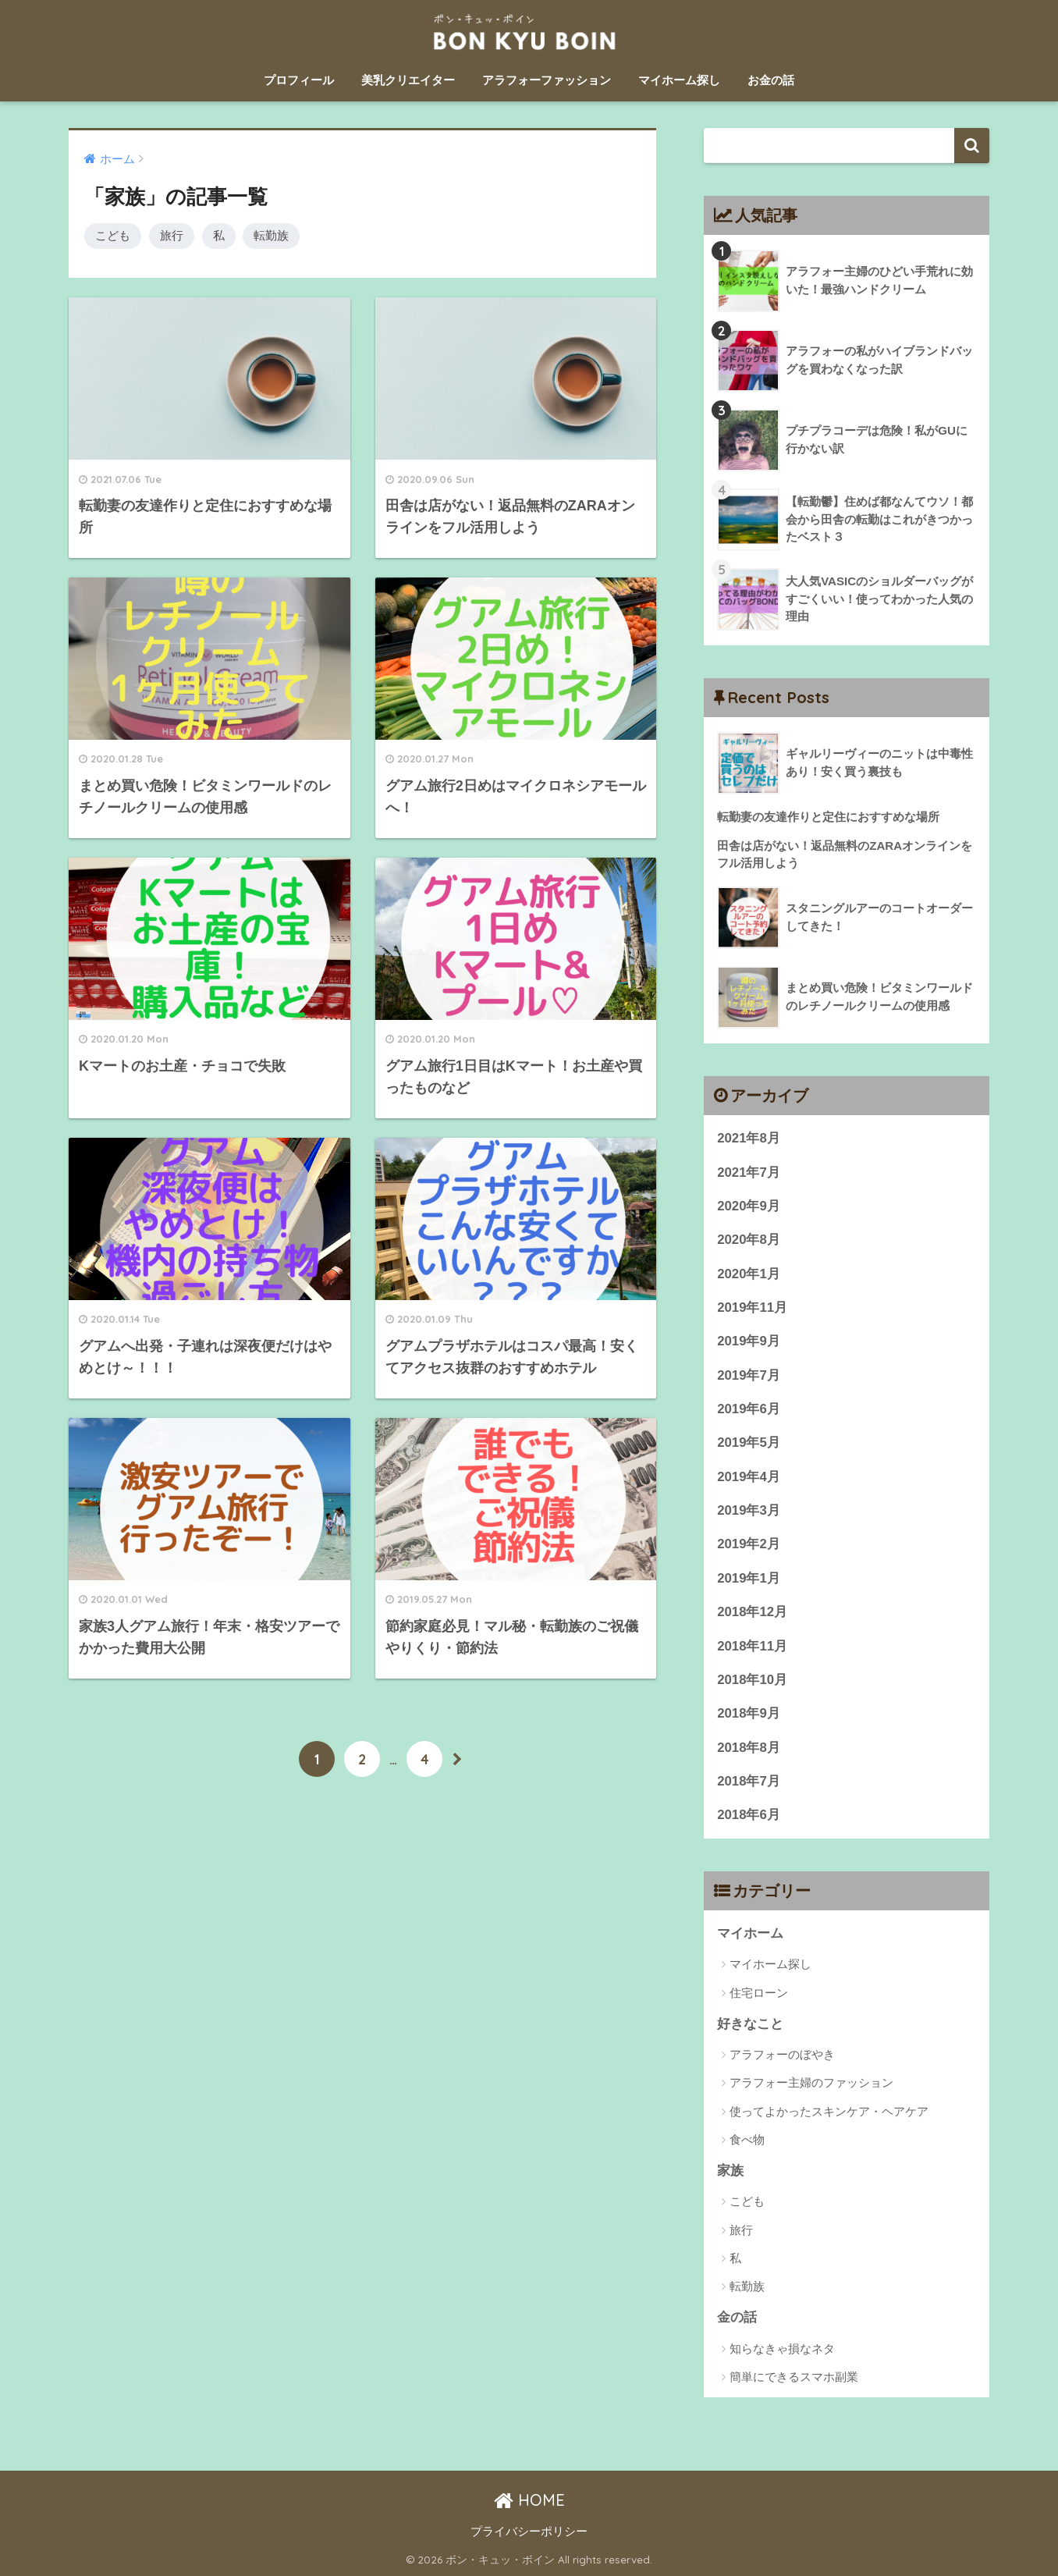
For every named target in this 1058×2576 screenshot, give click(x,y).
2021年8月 (748, 1138)
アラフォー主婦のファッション (811, 2082)
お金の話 (770, 80)
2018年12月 (752, 1611)
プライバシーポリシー (529, 2531)
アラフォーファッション (546, 80)
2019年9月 (748, 1341)
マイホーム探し (679, 80)
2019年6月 (748, 1409)
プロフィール (299, 80)
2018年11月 (752, 1646)
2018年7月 (748, 1781)
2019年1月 (748, 1578)
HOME (529, 2500)
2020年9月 (748, 1206)
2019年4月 (748, 1476)
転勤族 (271, 235)
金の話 (737, 2317)
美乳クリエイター (408, 80)
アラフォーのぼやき (782, 2054)
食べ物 (747, 2139)
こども (112, 235)
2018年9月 (748, 1713)
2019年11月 (752, 1307)
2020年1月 (748, 1274)
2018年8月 (748, 1747)
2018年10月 (752, 1679)
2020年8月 (748, 1239)
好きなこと (750, 2023)
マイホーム (750, 1933)
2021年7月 (748, 1172)
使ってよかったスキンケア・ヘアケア (829, 2111)
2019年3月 (748, 1510)
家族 (730, 2170)
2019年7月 (748, 1375)
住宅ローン (759, 1992)
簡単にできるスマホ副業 (794, 2376)
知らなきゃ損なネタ (782, 2348)
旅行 (171, 235)
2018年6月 (748, 1814)
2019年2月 (748, 1544)
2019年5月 (748, 1442)
